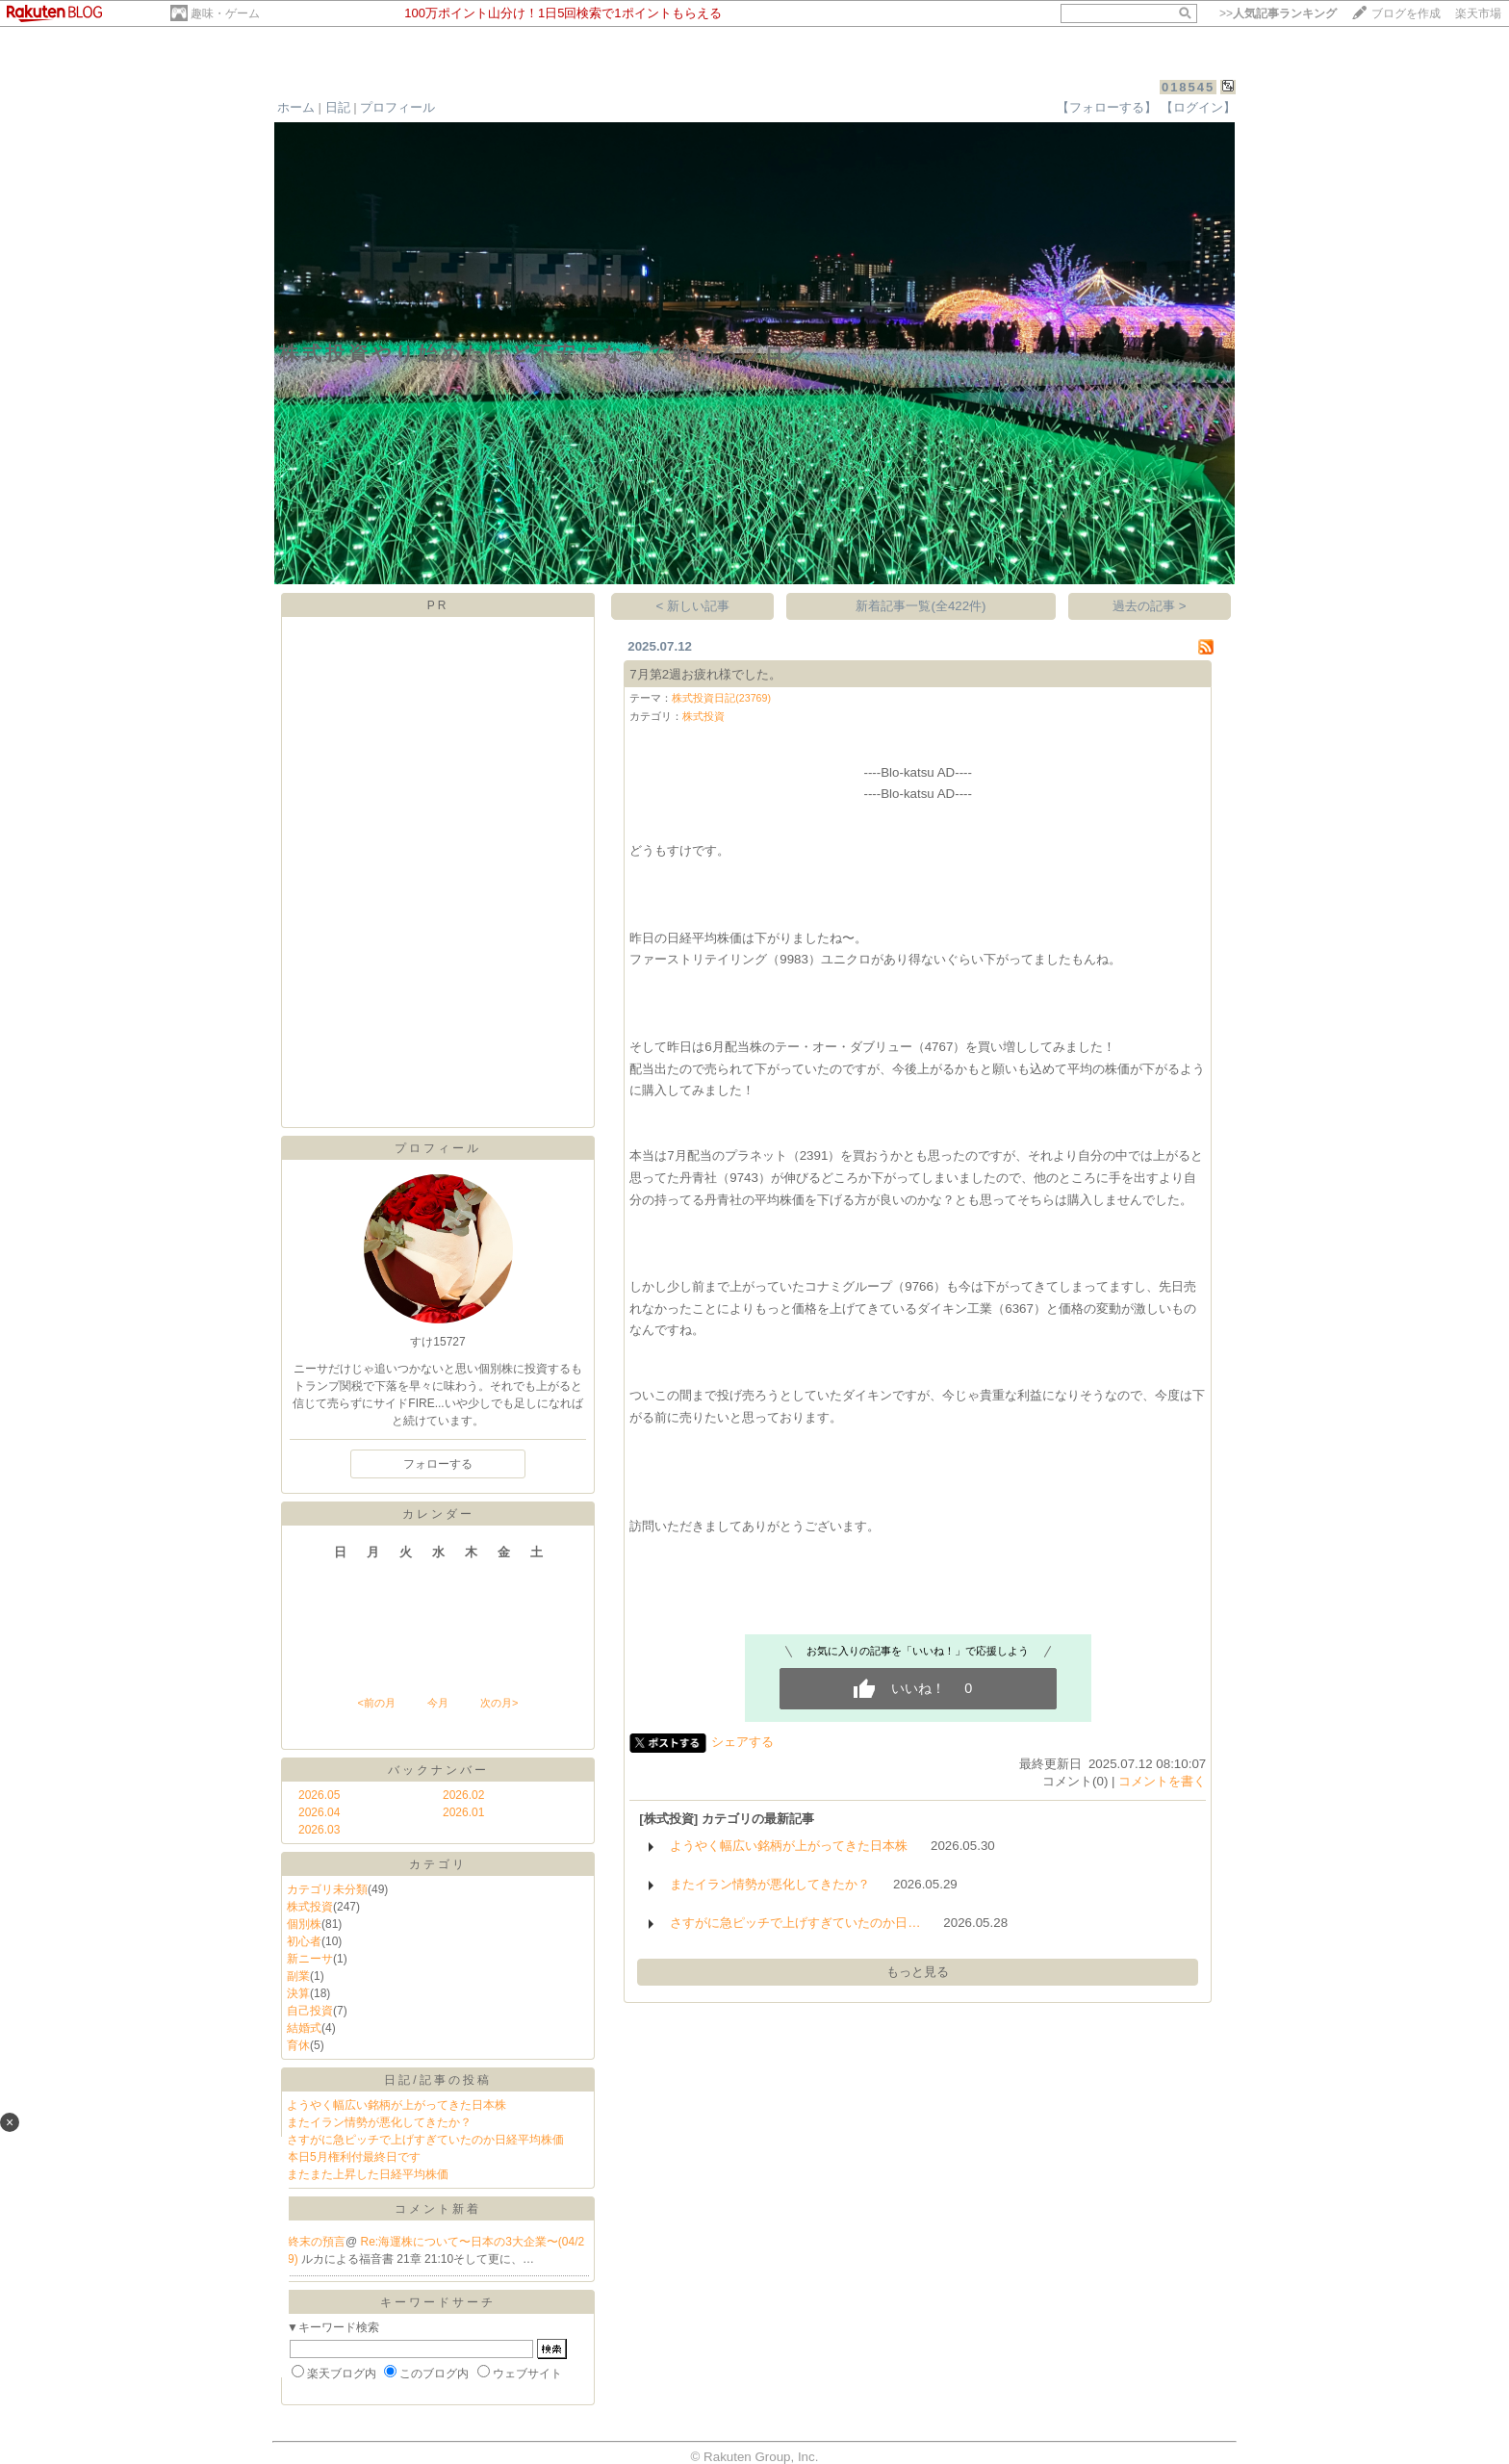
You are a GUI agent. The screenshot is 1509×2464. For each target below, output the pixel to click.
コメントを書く (1162, 1781)
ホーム (296, 107)
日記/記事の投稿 (437, 2080)
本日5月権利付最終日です (354, 2157)
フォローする (438, 1464)
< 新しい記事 (693, 606)
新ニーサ (310, 1958)
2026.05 (319, 1795)
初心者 (304, 1941)
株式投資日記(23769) (721, 698)
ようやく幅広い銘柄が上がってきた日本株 (396, 2105)
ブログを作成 (1406, 13)
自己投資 (310, 2010)
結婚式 (304, 2028)
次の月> (499, 1702)
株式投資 (310, 1906)
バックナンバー (438, 1770)
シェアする (742, 1741)
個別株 (304, 1924)
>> (1278, 13)
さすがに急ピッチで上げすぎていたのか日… (795, 1922)
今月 (437, 1702)
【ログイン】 (1198, 107)
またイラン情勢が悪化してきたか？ (379, 2122)
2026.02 (463, 1795)
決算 (298, 1993)
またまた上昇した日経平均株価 (367, 2174)
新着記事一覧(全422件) (920, 606)
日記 (337, 107)
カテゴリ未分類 (327, 1889)
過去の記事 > (1150, 606)
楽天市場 (1478, 13)
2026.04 (319, 1812)
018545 (1188, 87)
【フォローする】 (1107, 107)
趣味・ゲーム (225, 13)
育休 (298, 2045)
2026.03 (319, 1829)
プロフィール (397, 107)
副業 (298, 1976)
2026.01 (463, 1812)
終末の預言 (316, 2241)
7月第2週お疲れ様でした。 (705, 674)
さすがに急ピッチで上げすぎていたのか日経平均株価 (425, 2139)
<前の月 (376, 1702)
